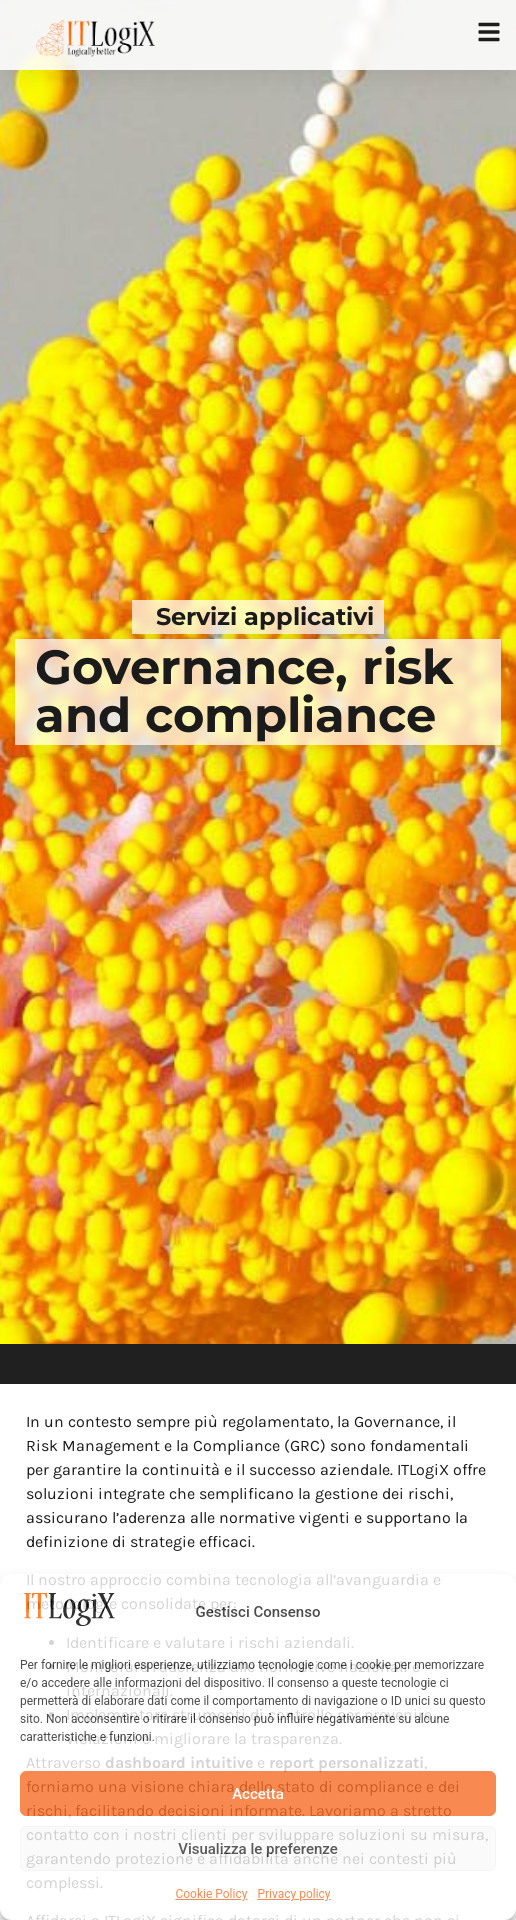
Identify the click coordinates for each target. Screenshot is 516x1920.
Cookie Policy (211, 1894)
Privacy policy (293, 1894)
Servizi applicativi (265, 616)
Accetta (258, 1794)
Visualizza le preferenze (258, 1849)
